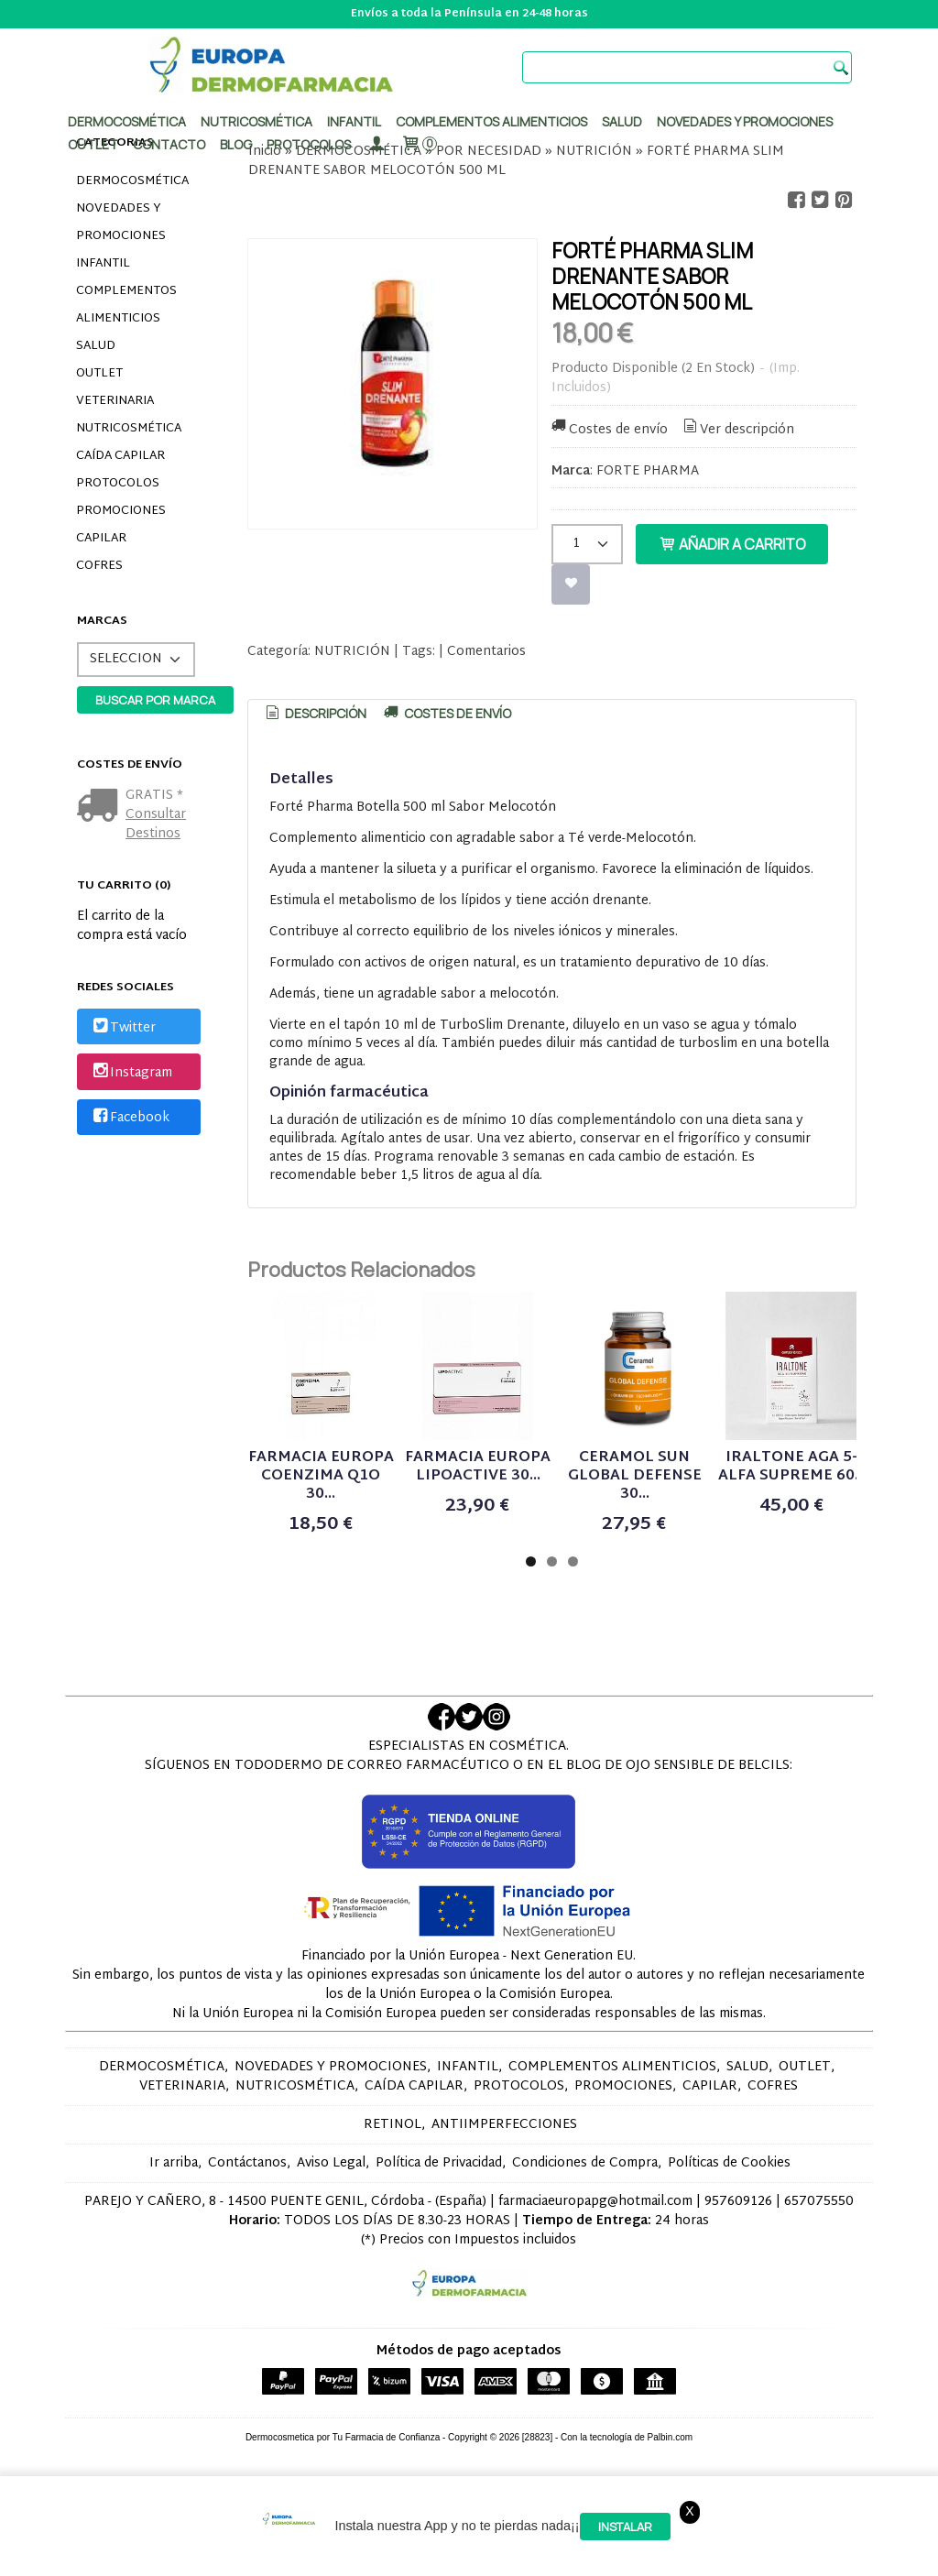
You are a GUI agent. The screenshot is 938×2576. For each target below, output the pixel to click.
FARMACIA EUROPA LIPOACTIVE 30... (478, 1467)
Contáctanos (247, 2163)
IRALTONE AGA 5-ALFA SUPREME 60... (792, 1467)
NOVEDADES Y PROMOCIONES (121, 222)
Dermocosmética (127, 121)
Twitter (123, 1028)
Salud (622, 121)
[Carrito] (418, 144)
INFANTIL (103, 264)
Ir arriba (173, 2163)
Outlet (93, 144)
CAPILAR (101, 539)
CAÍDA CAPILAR (120, 456)
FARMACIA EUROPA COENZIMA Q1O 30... (321, 1476)
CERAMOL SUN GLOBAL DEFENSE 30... (635, 1476)
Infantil (354, 121)
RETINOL (392, 2124)
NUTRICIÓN (352, 651)
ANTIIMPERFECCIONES (504, 2124)
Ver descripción (738, 430)
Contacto (169, 144)
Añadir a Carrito (732, 544)
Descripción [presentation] (314, 713)
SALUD (95, 346)
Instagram (131, 1073)
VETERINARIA (115, 401)
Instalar (625, 2526)
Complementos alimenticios (491, 121)
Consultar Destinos (155, 824)
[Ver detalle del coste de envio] (101, 807)
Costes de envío (608, 430)
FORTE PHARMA (647, 471)
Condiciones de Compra (585, 2163)
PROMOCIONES (121, 511)
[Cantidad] (587, 544)
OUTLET (99, 374)
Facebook (129, 1118)
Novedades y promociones (745, 121)
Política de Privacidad (439, 2163)
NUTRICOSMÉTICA (128, 429)
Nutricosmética (256, 121)
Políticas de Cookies (729, 2163)
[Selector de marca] (136, 659)
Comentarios (486, 651)
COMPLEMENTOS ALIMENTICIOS (126, 305)
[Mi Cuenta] (375, 144)
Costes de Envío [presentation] (446, 713)
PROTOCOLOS (309, 144)
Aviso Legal (331, 2163)
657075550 (819, 2201)
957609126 (738, 2201)
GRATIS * (154, 795)
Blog (236, 144)
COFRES (99, 566)
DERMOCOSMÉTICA (132, 181)
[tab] (314, 714)
